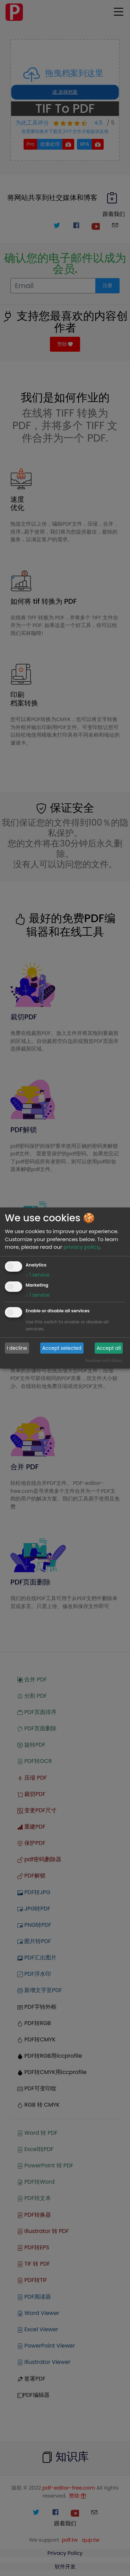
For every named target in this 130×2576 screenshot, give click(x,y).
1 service (38, 1274)
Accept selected (61, 1348)
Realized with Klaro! (103, 1360)
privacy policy (81, 1247)
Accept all (109, 1348)
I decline (17, 1348)
